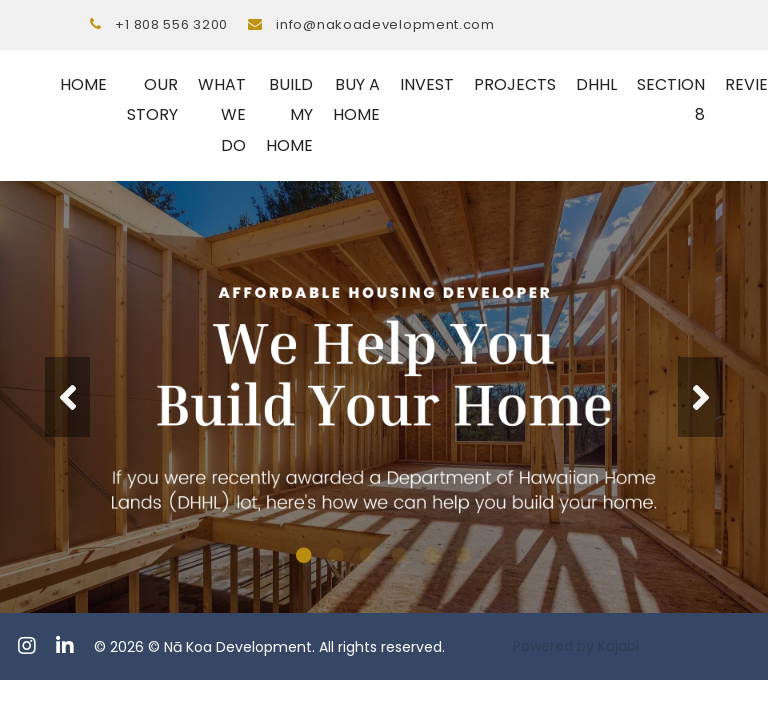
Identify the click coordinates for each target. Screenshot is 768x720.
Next (700, 397)
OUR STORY (152, 99)
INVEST (427, 84)
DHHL (596, 84)
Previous (67, 397)
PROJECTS (515, 84)
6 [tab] (464, 555)
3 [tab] (368, 555)
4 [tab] (400, 555)
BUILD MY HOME (289, 115)
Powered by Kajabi (576, 646)
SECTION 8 (671, 99)
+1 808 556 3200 (171, 24)
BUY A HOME (356, 99)
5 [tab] (432, 555)
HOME (83, 84)
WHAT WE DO (222, 115)
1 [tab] (304, 555)
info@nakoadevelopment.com (385, 24)
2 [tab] (336, 555)
